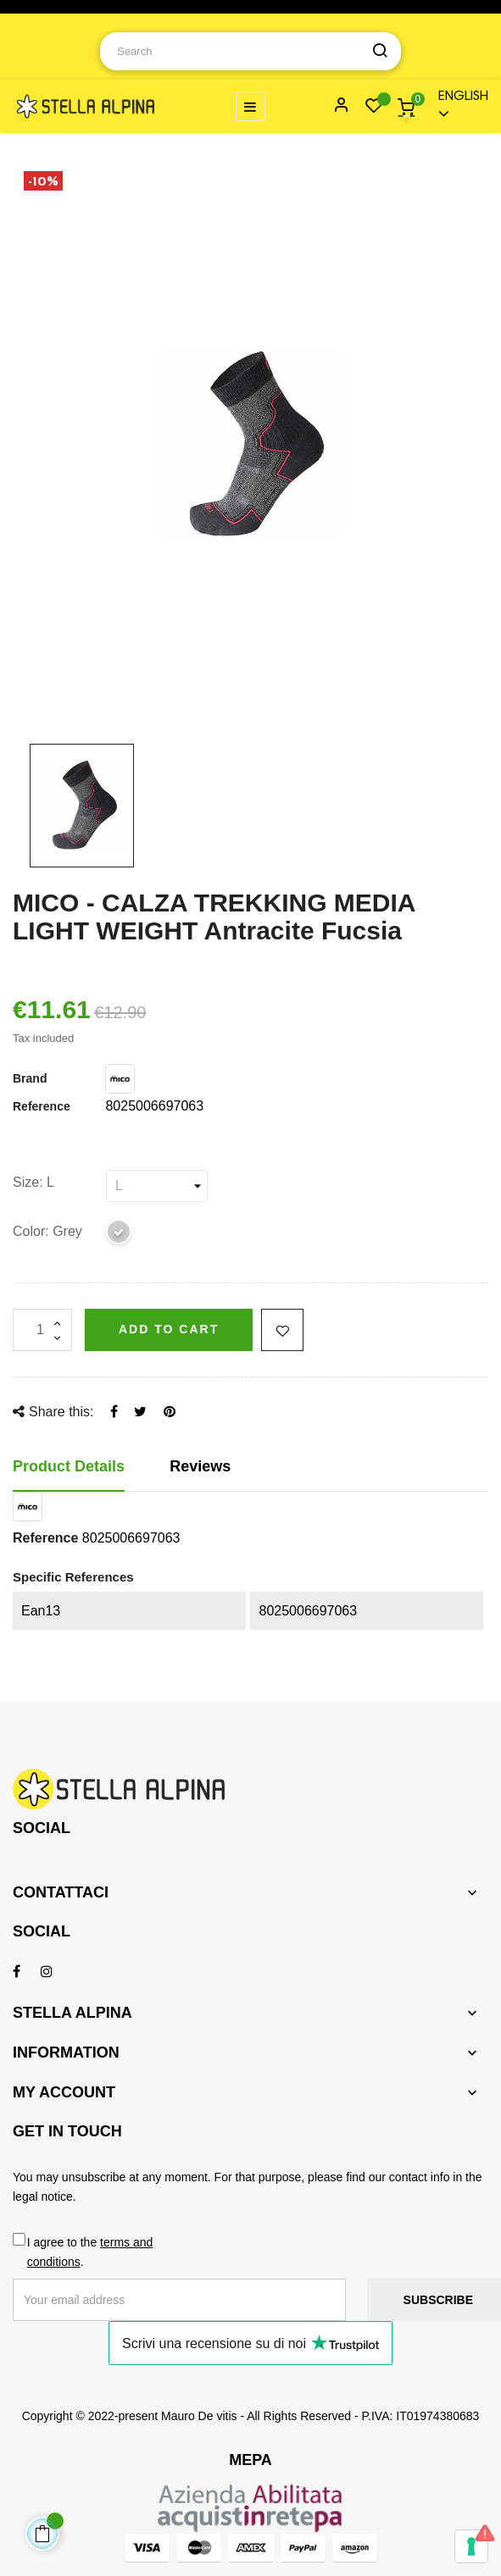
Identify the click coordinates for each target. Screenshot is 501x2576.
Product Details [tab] (69, 1466)
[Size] (157, 1186)
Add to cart (169, 1329)
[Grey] (119, 1234)
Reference (41, 1106)
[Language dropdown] (455, 106)
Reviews (200, 1466)
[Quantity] (42, 1330)
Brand (30, 1078)
